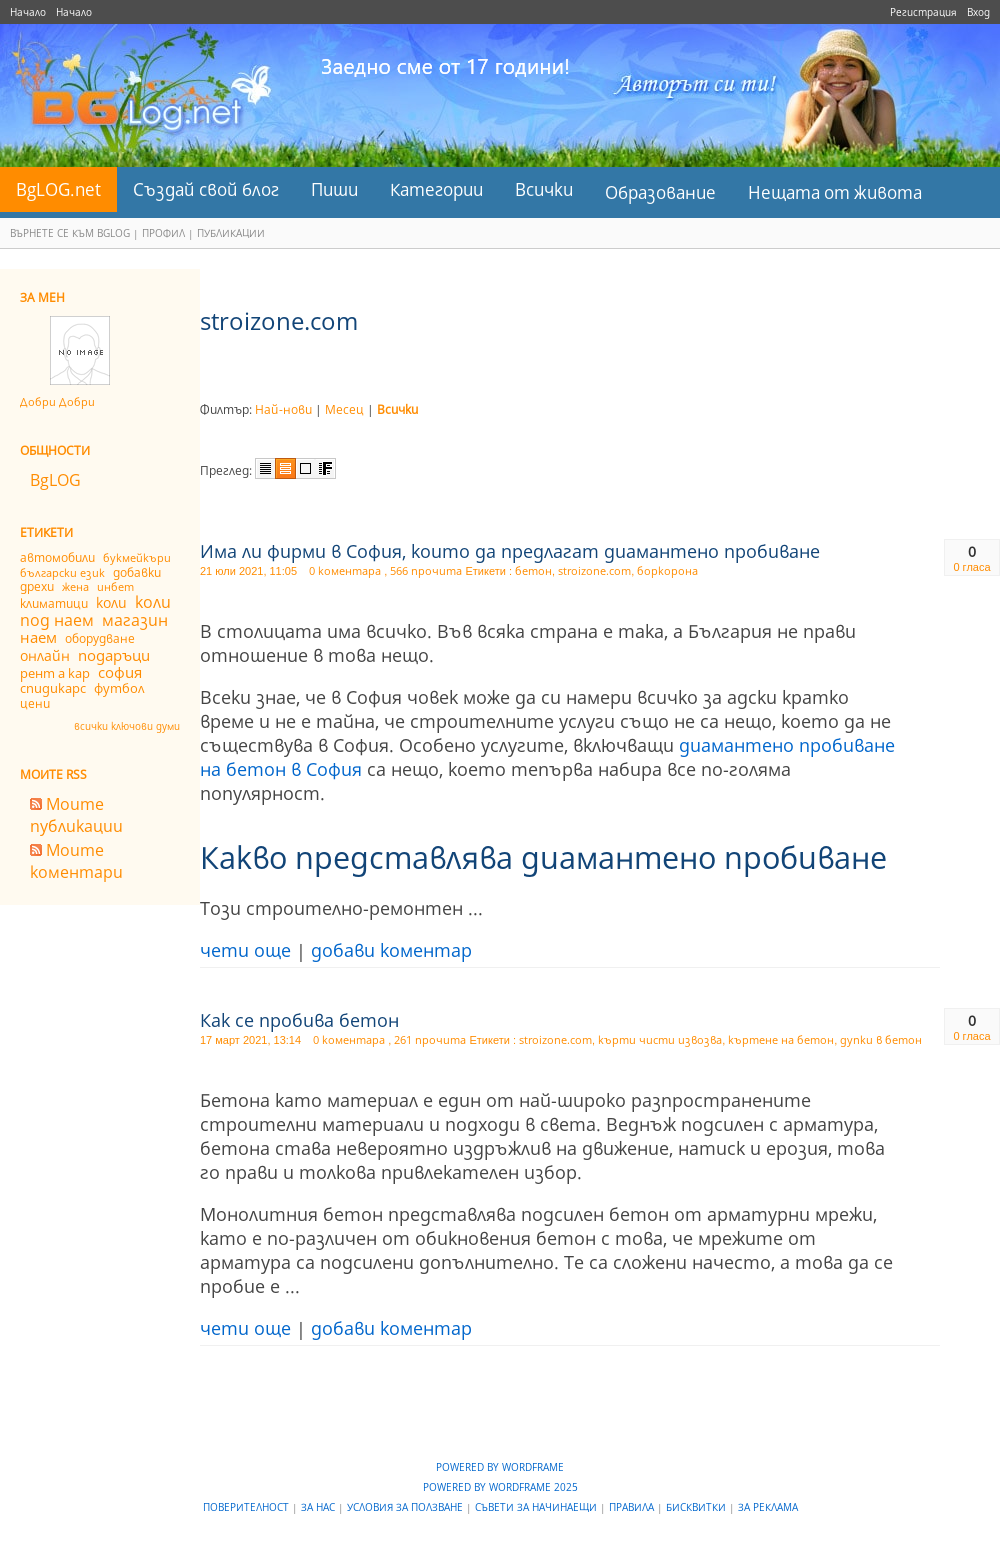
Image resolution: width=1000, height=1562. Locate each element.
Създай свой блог (206, 189)
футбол (119, 688)
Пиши (334, 189)
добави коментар (391, 950)
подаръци (114, 655)
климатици (54, 603)
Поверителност (247, 1507)
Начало (28, 12)
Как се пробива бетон (299, 1020)
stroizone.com (594, 570)
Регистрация (923, 12)
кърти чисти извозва (660, 1039)
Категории (436, 189)
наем (38, 637)
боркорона (667, 570)
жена (75, 586)
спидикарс (53, 688)
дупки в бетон (881, 1039)
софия (120, 672)
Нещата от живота (835, 192)
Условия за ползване (406, 1507)
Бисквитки (697, 1507)
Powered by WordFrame (500, 1467)
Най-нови (283, 409)
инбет (115, 586)
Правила (633, 1507)
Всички (544, 189)
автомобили (57, 557)
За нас (319, 1507)
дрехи (37, 586)
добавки (137, 572)
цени (35, 703)
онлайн (45, 655)
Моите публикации (76, 815)
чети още (245, 950)
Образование (660, 192)
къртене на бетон (781, 1039)
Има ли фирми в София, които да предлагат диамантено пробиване (510, 551)
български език (62, 572)
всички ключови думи (127, 726)
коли (111, 602)
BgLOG (55, 480)
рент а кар (55, 673)
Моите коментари (76, 861)
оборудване (100, 638)
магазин (135, 620)
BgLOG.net (58, 189)
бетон (533, 570)
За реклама (768, 1507)
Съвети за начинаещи (537, 1507)
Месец (344, 409)
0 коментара (346, 570)
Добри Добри (57, 401)
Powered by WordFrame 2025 (500, 1487)
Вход (978, 12)
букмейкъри (137, 557)
